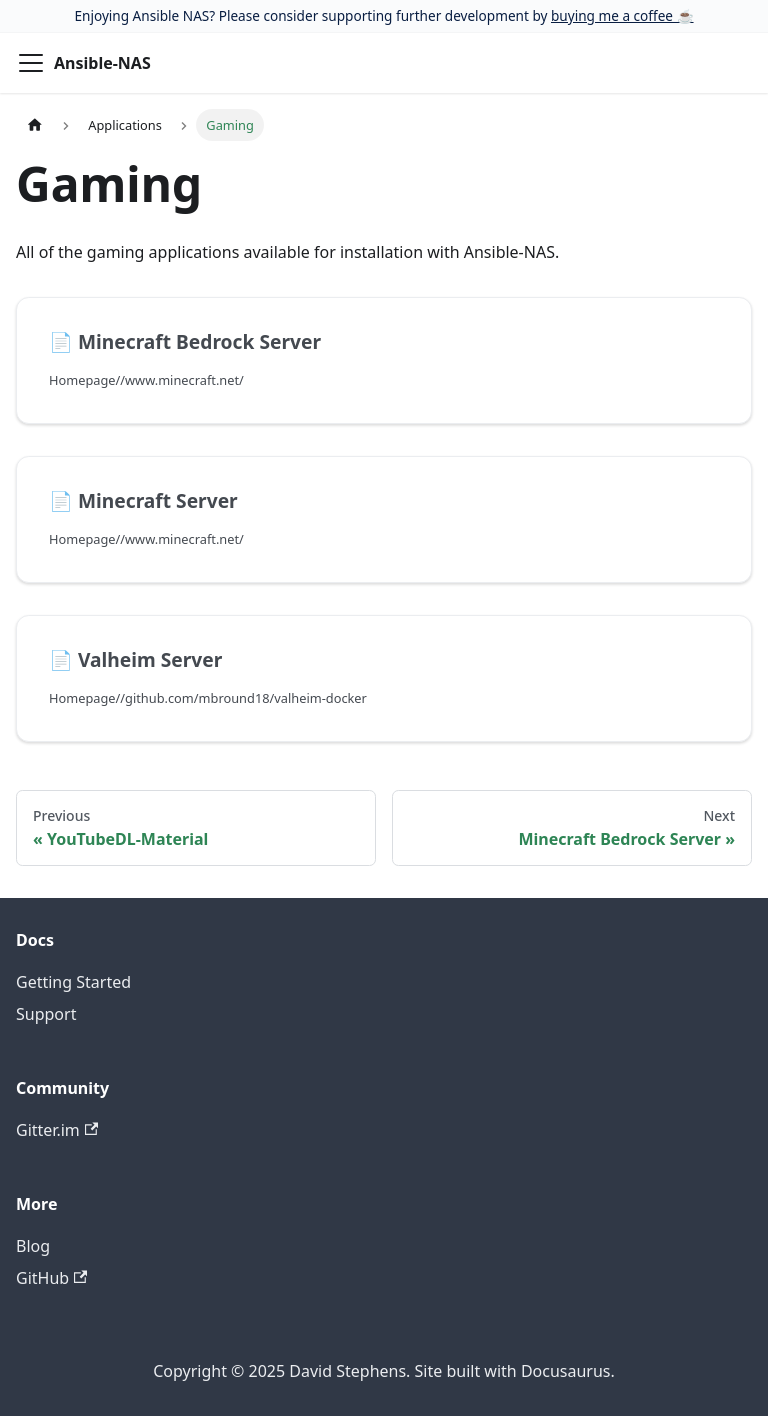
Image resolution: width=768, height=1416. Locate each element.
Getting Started (73, 982)
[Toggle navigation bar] (31, 63)
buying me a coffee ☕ (622, 15)
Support (46, 1014)
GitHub (51, 1278)
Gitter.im (57, 1130)
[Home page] (35, 124)
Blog (33, 1246)
